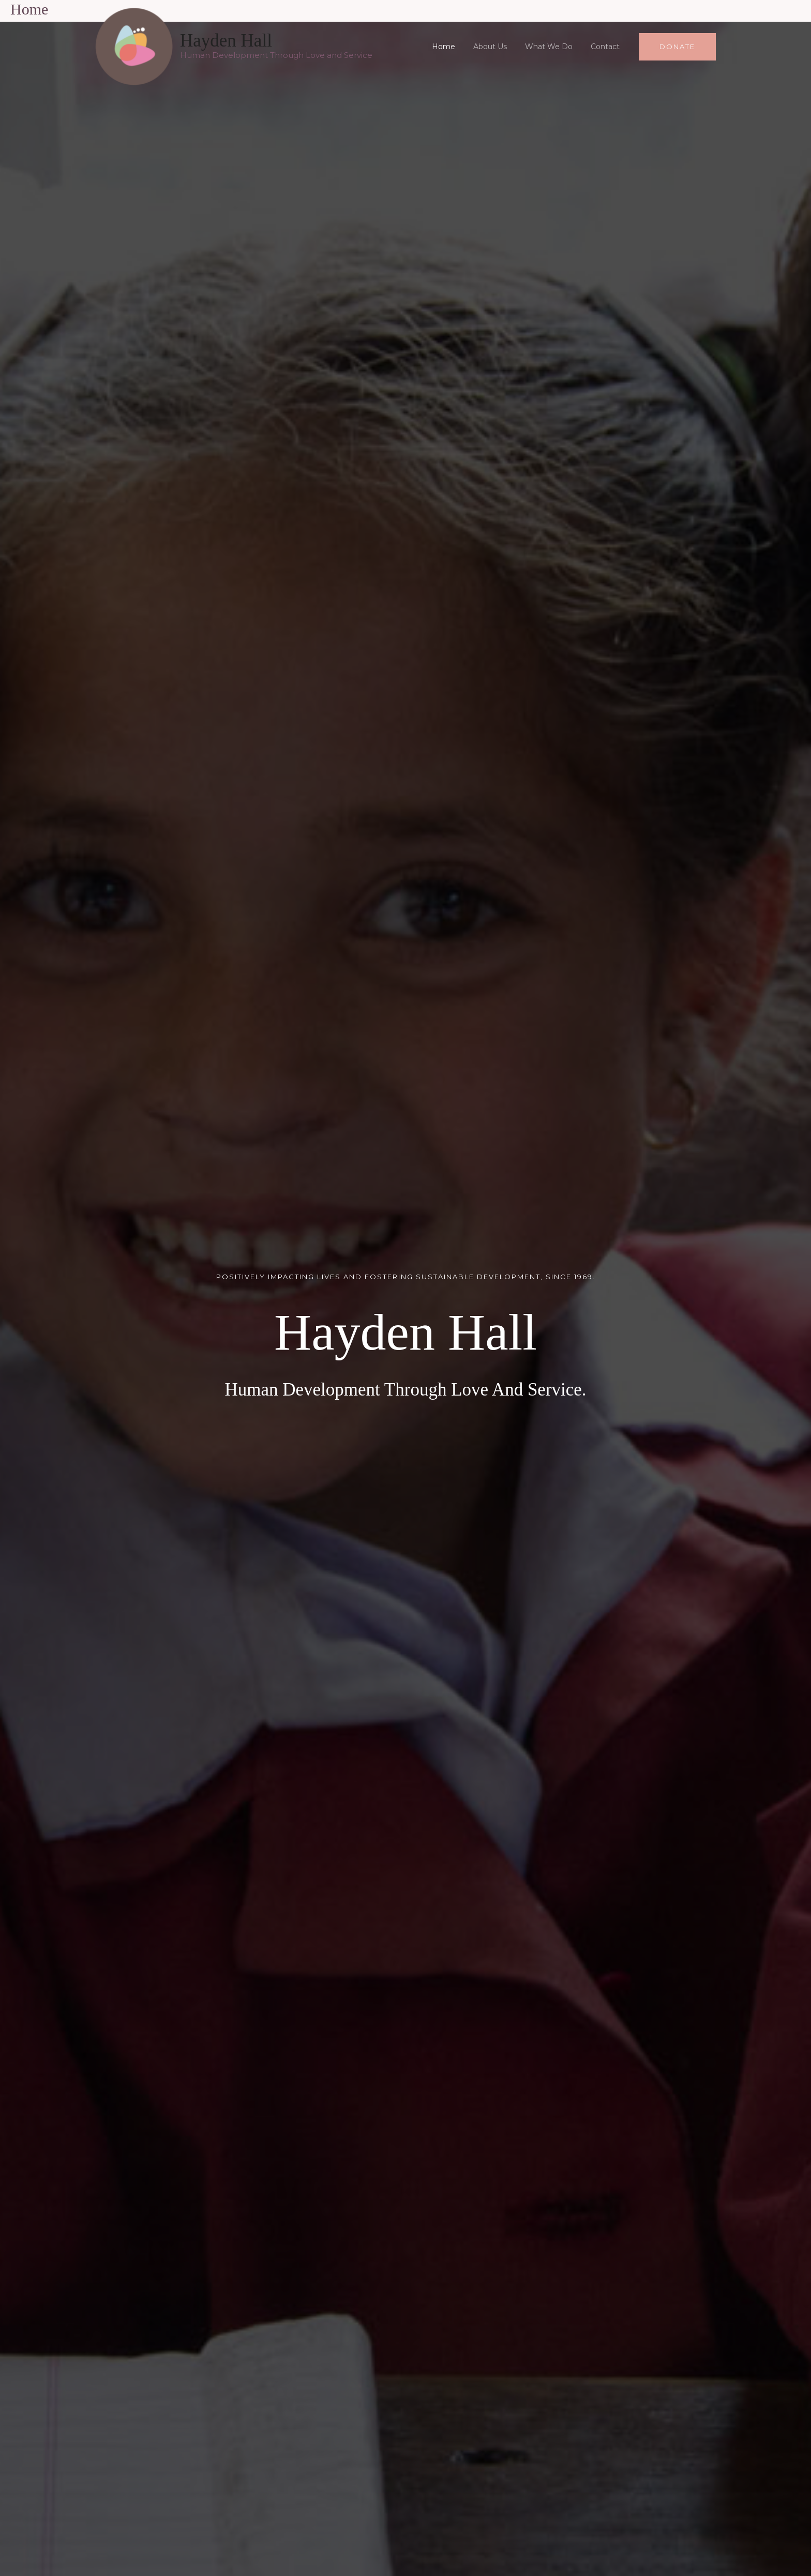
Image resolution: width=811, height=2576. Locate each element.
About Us (499, 46)
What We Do (554, 46)
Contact (606, 46)
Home (456, 46)
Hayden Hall (226, 41)
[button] (677, 46)
